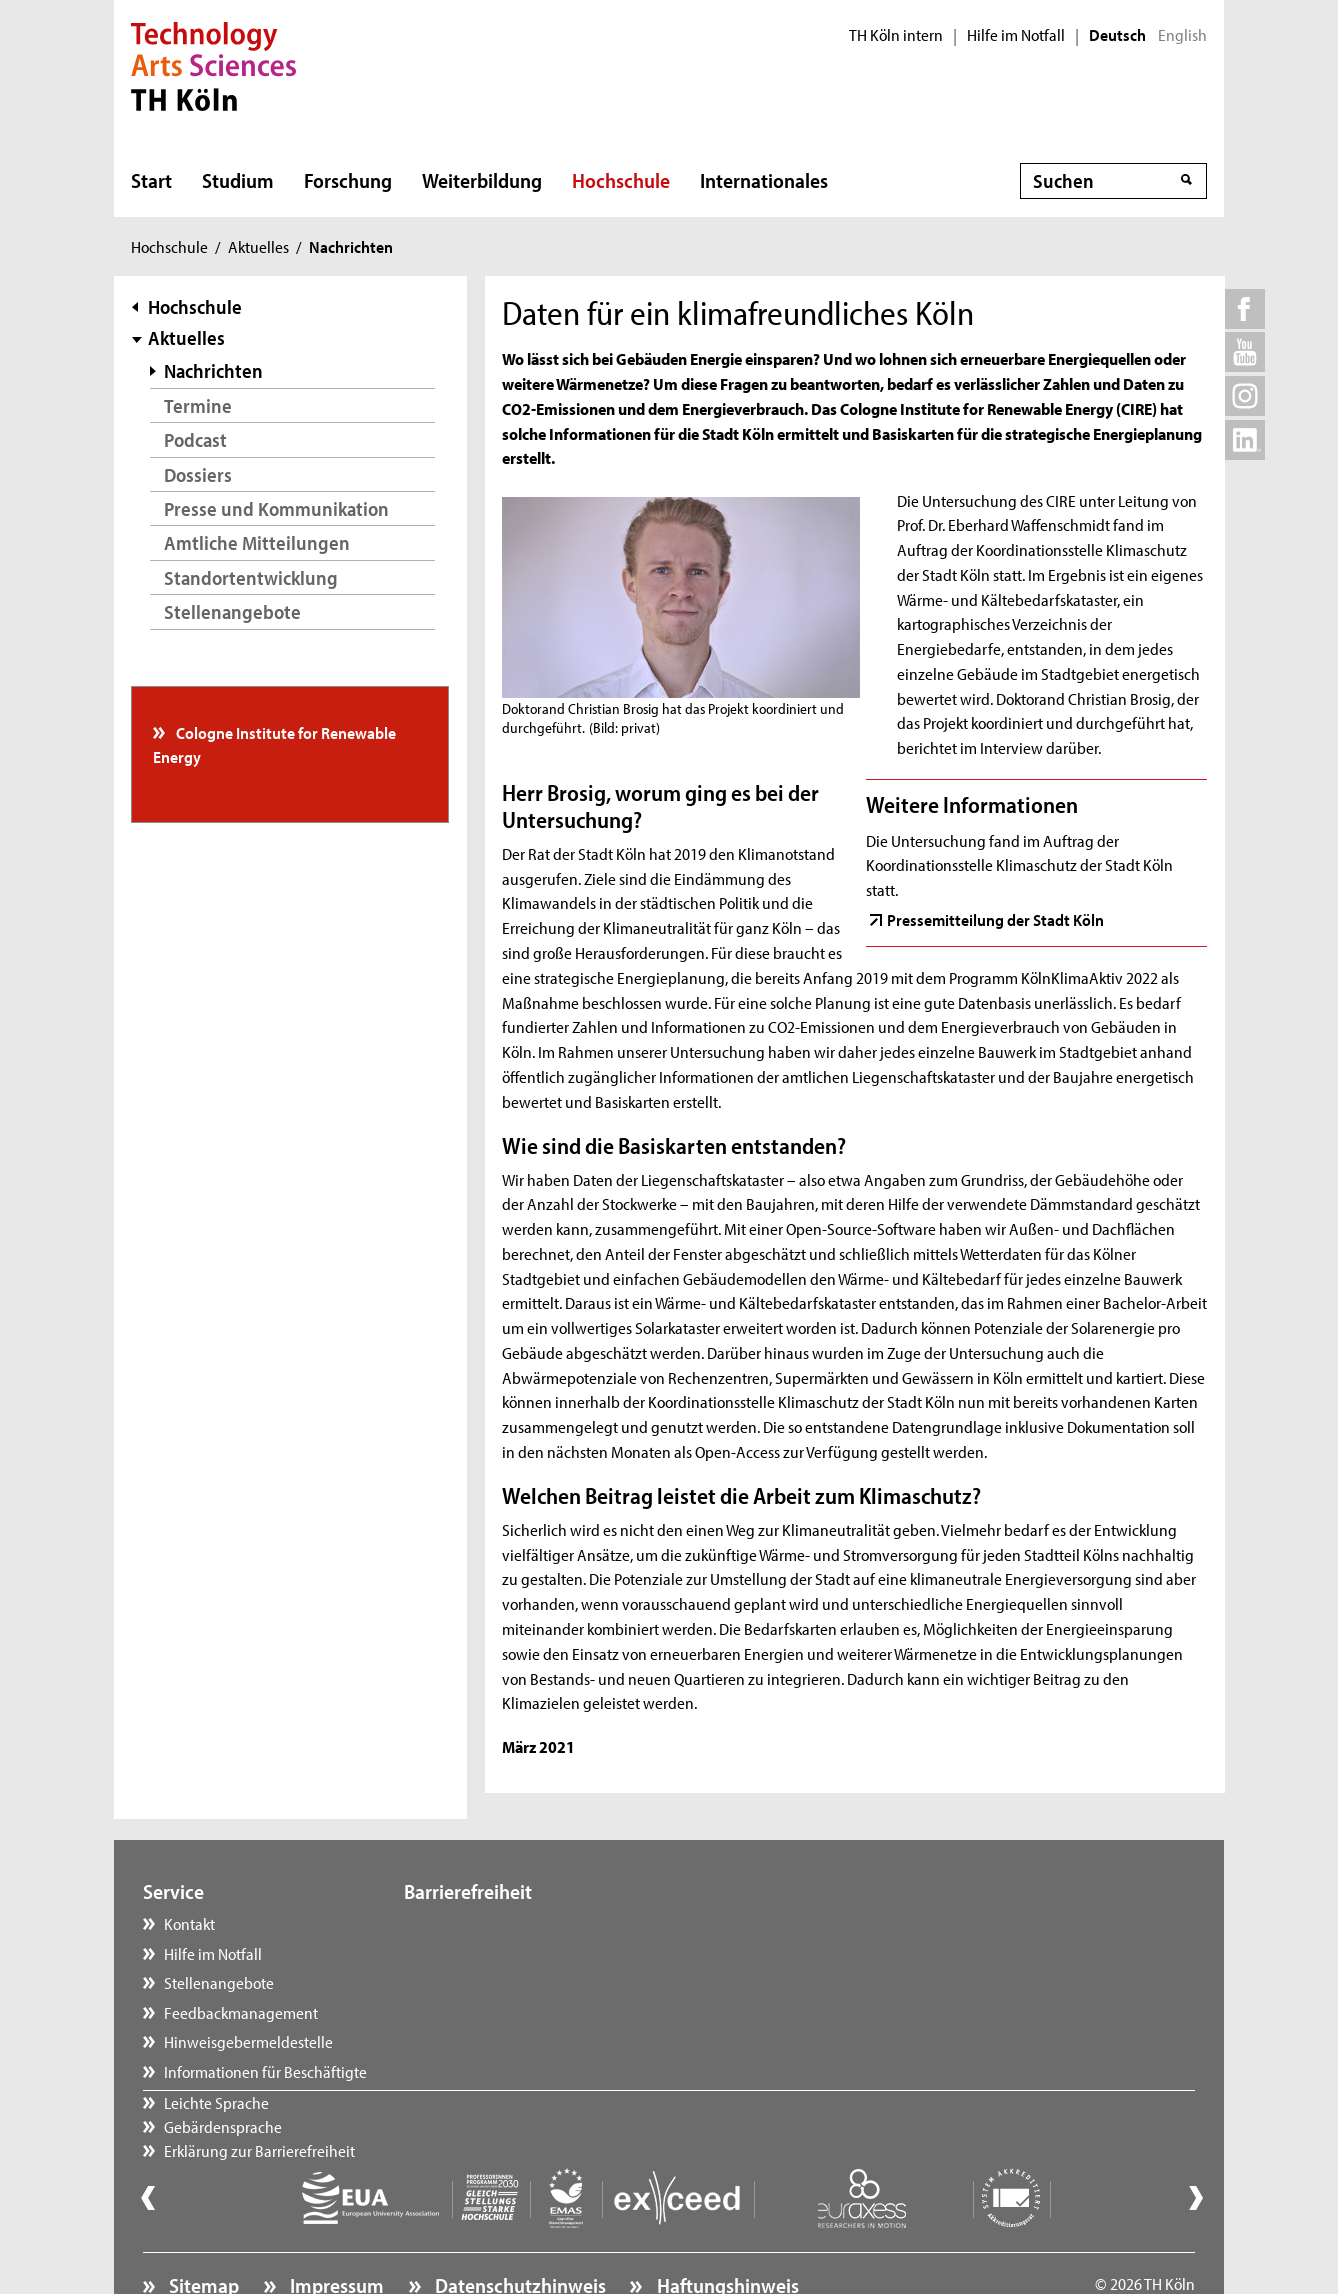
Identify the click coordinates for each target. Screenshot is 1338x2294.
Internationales (764, 180)
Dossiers (198, 474)
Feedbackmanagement (241, 2012)
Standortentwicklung (251, 577)
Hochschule (621, 180)
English (1182, 35)
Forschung (348, 180)
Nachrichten (213, 370)
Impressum (335, 2230)
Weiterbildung (482, 180)
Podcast (195, 439)
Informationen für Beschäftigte (265, 2071)
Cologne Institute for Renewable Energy (275, 744)
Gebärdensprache (483, 1953)
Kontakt (189, 1923)
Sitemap (202, 2230)
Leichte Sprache (476, 1923)
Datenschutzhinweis (518, 2230)
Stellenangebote (232, 611)
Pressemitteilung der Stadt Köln (995, 919)
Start (151, 180)
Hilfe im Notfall (1016, 35)
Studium (238, 180)
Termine (198, 405)
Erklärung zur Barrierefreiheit (519, 1982)
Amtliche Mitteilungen (257, 542)
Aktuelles (258, 246)
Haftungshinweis (726, 2230)
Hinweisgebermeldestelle (248, 2041)
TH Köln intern (896, 35)
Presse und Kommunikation (276, 508)
